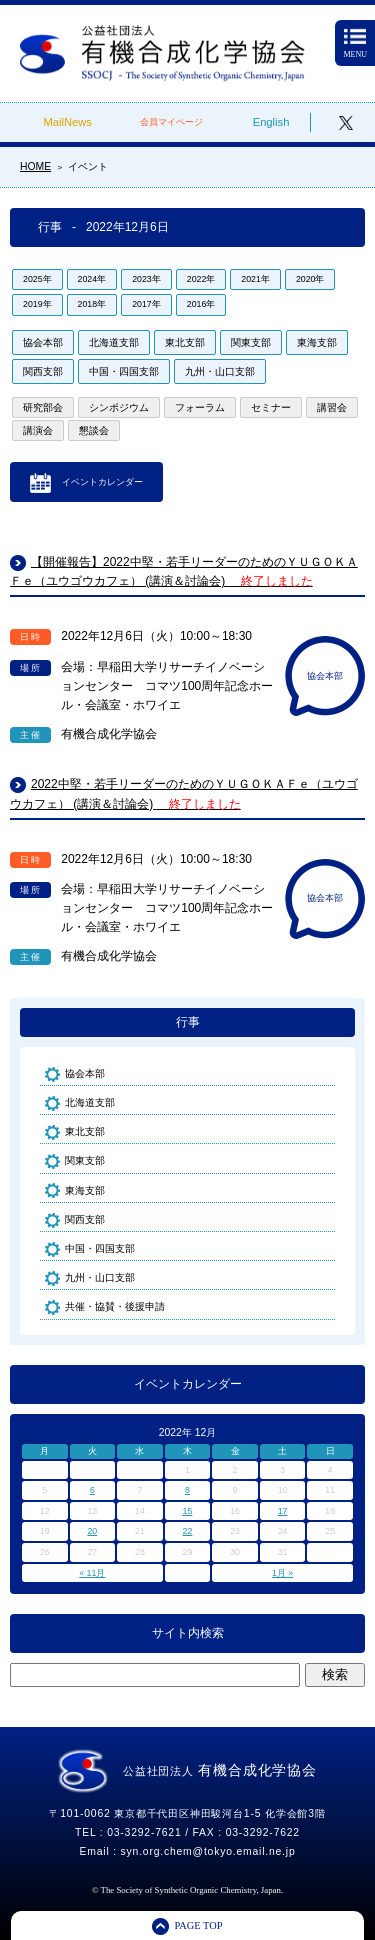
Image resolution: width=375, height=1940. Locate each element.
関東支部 (251, 342)
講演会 (38, 430)
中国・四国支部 (124, 371)
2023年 (146, 279)
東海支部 (317, 342)
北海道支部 (114, 342)
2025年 (37, 279)
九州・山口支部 (220, 371)
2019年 (37, 304)
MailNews (67, 122)
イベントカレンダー (102, 482)
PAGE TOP (198, 1925)
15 (188, 1511)
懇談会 (94, 430)
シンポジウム (119, 407)
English (271, 122)
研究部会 (43, 407)
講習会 (332, 407)
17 (283, 1511)
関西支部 (43, 371)
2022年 (201, 279)
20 (92, 1531)
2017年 (146, 304)
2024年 (92, 279)
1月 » (282, 1573)
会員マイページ (171, 122)
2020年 (310, 279)
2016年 (201, 304)
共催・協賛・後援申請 (115, 1306)
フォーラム (200, 407)
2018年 (92, 304)
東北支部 (185, 342)
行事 (188, 1022)
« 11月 (92, 1573)
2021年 (255, 279)
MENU (355, 44)
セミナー (271, 407)
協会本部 (43, 342)
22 (188, 1531)
